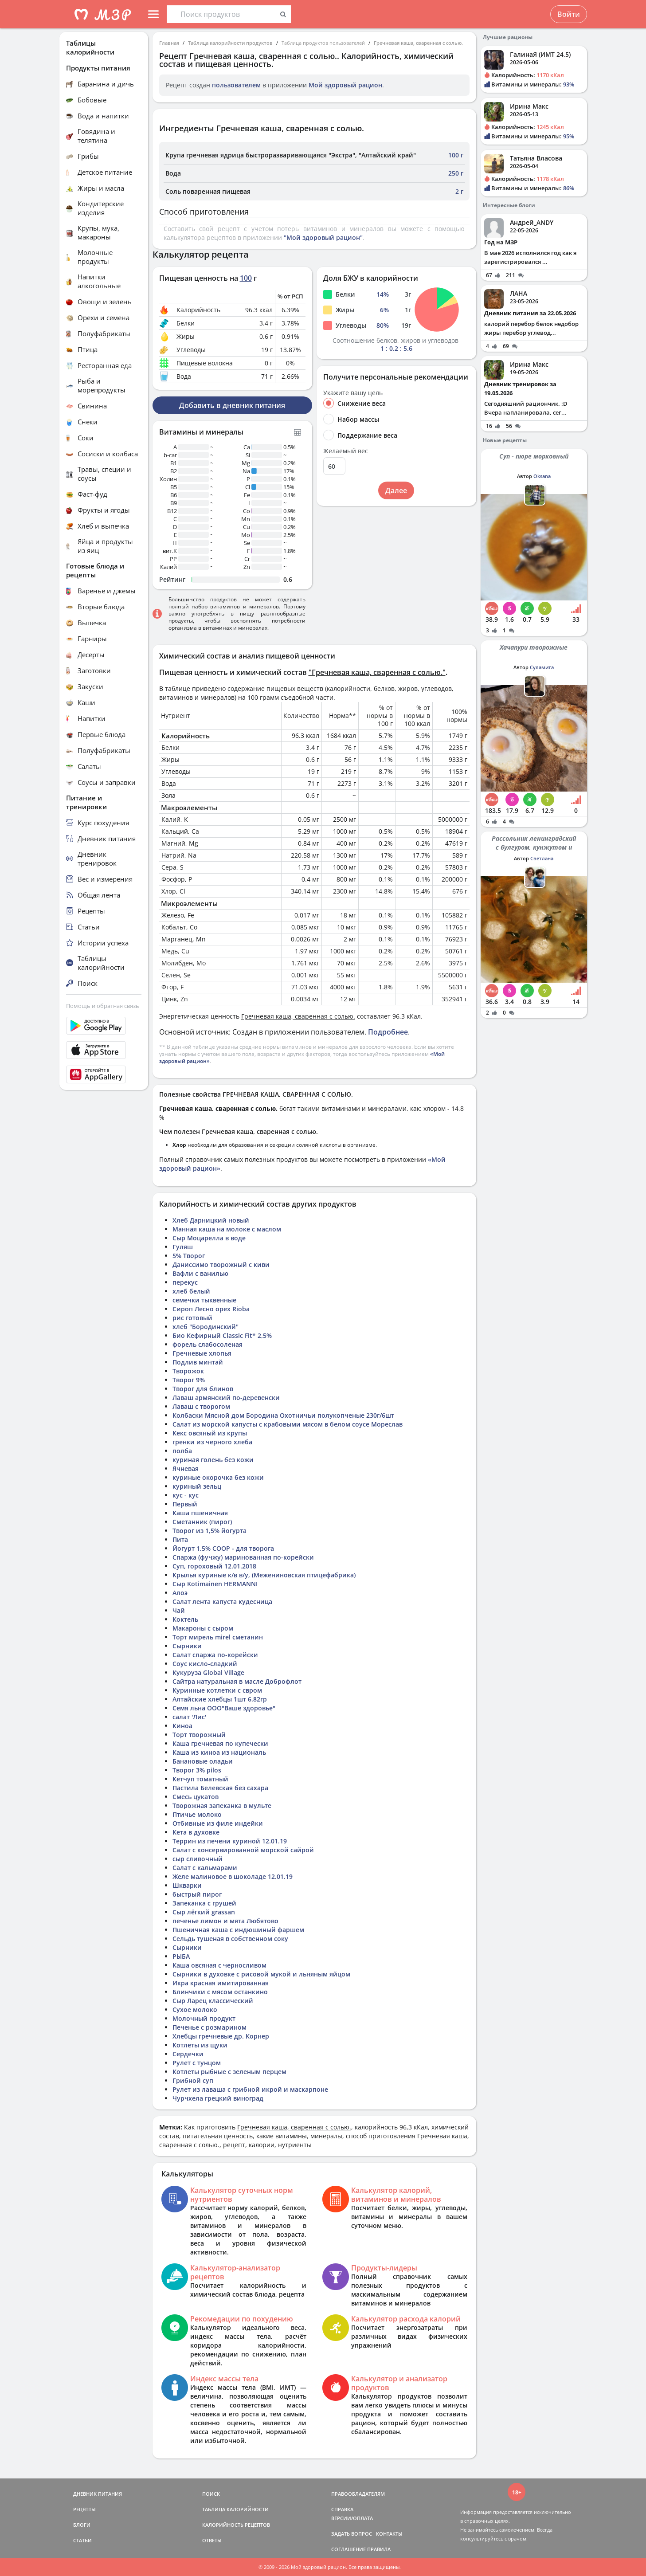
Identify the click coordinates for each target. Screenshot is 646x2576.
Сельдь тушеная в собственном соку (230, 1938)
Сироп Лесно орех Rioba (211, 1309)
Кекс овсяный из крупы (209, 1433)
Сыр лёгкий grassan (203, 1912)
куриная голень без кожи (213, 1459)
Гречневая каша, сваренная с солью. (418, 42)
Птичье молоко (197, 1814)
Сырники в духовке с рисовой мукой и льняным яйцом (261, 1974)
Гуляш (182, 1247)
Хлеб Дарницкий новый (210, 1220)
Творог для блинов (202, 1388)
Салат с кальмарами (204, 1867)
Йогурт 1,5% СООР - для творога (223, 1548)
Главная (169, 42)
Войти (568, 14)
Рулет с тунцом (196, 2062)
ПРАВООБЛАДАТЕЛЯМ (358, 2493)
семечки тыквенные (204, 1300)
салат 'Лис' (189, 1717)
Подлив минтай (197, 1362)
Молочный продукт (203, 2018)
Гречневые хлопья (201, 1353)
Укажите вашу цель (353, 393)
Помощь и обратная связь (102, 1006)
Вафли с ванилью (200, 1273)
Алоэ (180, 1592)
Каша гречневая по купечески (220, 1743)
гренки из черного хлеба (212, 1442)
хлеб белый (191, 1291)
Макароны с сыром (202, 1628)
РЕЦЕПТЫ (84, 2509)
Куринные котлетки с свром (217, 1690)
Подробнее (388, 1032)
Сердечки (188, 2054)
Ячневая (185, 1468)
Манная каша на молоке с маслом (226, 1229)
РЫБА (181, 1956)
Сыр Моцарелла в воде (209, 1238)
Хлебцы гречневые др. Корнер (220, 2036)
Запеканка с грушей (204, 1903)
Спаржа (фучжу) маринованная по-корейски (243, 1557)
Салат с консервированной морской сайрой (243, 1850)
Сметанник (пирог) (202, 1521)
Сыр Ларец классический (212, 2000)
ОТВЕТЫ (212, 2540)
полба (182, 1451)
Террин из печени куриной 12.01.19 (229, 1841)
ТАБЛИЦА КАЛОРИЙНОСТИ (235, 2509)
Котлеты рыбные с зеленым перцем (229, 2071)
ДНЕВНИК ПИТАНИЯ (97, 2493)
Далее (396, 490)
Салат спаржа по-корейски (215, 1655)
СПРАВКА (342, 2509)
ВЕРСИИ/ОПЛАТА (352, 2518)
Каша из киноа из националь (219, 1752)
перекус (185, 1282)
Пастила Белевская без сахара (220, 1788)
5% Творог (188, 1255)
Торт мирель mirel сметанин (217, 1637)
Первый (184, 1504)
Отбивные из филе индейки (217, 1823)
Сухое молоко (194, 2009)
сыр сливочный (197, 1859)
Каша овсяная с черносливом (219, 1965)
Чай (178, 1610)
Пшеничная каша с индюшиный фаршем (238, 1929)
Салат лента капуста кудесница (222, 1601)
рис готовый (192, 1317)
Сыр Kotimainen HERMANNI (215, 1584)
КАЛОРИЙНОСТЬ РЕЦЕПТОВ (236, 2524)
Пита (180, 1539)
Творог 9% (188, 1380)
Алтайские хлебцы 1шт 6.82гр (219, 1699)
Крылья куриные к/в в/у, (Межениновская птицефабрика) (264, 1575)
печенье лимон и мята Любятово (225, 1921)
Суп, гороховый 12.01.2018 (214, 1566)
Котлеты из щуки (199, 2045)
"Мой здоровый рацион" (323, 237)
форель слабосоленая (207, 1344)
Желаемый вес (345, 451)
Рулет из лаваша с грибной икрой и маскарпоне (250, 2089)
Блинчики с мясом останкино (220, 1992)
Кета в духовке (195, 1832)
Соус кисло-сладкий (204, 1663)
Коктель (185, 1619)
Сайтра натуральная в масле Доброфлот (236, 1681)
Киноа (182, 1725)
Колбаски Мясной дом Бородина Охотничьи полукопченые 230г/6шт (283, 1415)
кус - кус (185, 1495)
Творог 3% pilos (196, 1770)
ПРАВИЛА (379, 2549)
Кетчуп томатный (200, 1779)
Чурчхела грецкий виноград (217, 2098)
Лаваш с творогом (201, 1406)
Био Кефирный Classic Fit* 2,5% (222, 1335)
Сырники (187, 1646)
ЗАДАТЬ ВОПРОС (351, 2533)
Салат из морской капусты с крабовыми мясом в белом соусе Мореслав (287, 1424)
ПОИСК (211, 2493)
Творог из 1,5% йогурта (209, 1530)
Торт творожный (199, 1734)
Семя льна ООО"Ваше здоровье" (223, 1708)
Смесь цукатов (195, 1796)
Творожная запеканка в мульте (221, 1805)
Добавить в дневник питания (232, 405)
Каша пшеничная (200, 1513)
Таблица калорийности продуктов (230, 42)
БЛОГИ (81, 2524)
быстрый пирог (197, 1894)
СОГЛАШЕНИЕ (348, 2549)
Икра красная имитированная (220, 1983)
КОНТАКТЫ (389, 2533)
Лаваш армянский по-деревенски (226, 1397)
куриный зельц (196, 1486)
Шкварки (187, 1885)
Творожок (188, 1371)
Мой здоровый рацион (345, 85)
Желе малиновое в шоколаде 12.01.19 (232, 1876)
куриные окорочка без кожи (218, 1477)
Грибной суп (192, 2080)
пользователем (236, 85)
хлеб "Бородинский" (205, 1326)
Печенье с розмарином (209, 2027)
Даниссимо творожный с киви (221, 1264)
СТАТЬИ (82, 2540)
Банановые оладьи (202, 1761)
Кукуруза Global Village (208, 1672)
